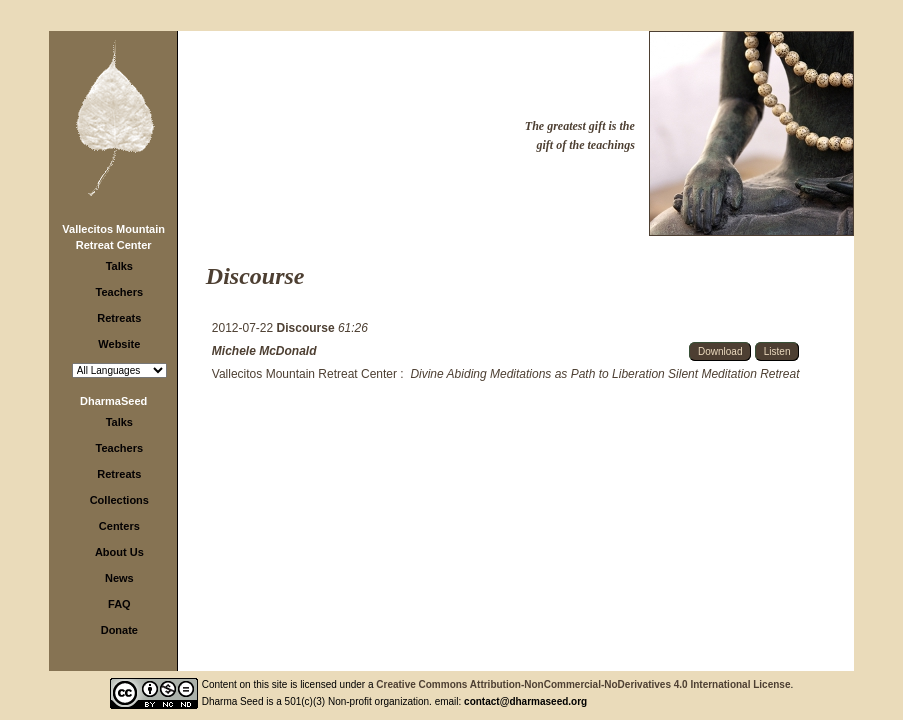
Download (720, 351)
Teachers (120, 292)
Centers (119, 526)
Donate (119, 630)
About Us (119, 552)
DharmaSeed (113, 401)
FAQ (119, 604)
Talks (119, 266)
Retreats (119, 318)
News (119, 578)
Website (119, 344)
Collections (119, 500)
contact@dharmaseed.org (525, 701)
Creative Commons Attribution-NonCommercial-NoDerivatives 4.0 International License (583, 684)
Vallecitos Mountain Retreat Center (304, 374)
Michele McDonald (264, 351)
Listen (777, 351)
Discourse (307, 328)
